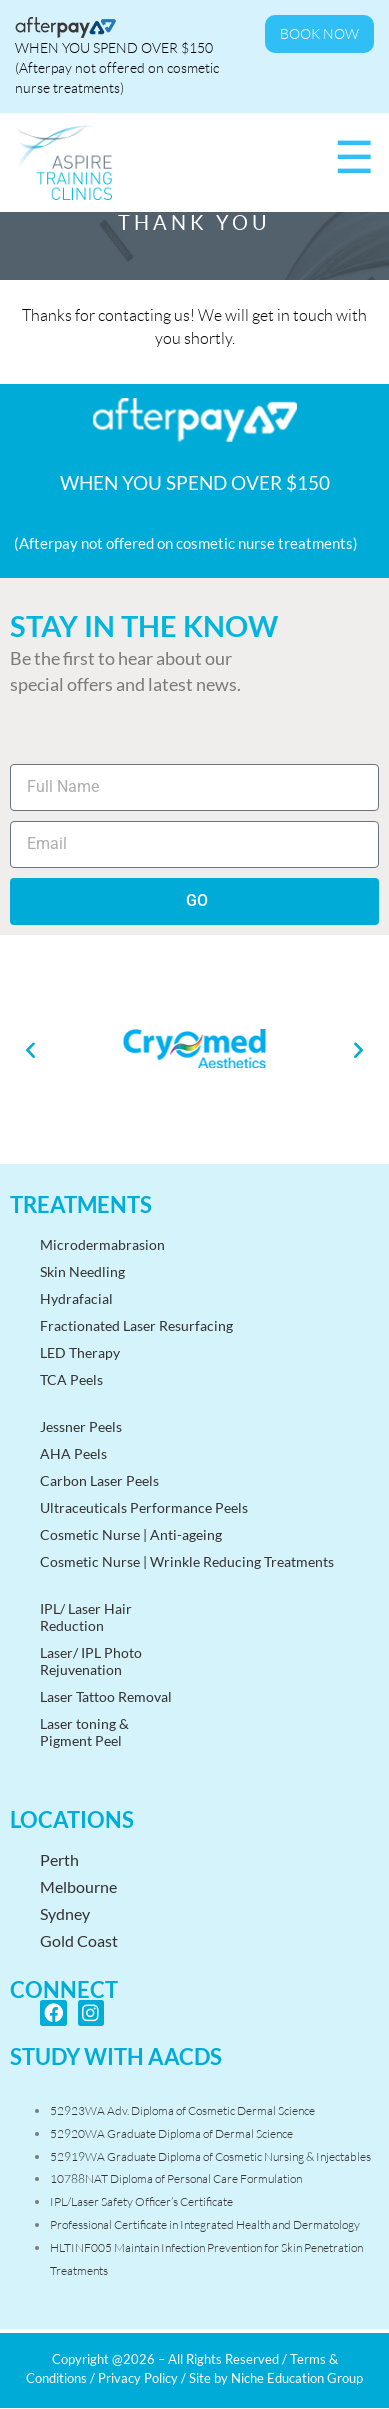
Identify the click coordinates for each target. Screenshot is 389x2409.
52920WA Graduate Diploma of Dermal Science (171, 2133)
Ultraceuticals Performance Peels (144, 1507)
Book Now (319, 34)
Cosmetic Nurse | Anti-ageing (131, 1534)
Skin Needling (82, 1271)
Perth (59, 1859)
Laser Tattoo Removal (106, 1696)
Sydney (65, 1913)
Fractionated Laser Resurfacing (136, 1325)
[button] (30, 1049)
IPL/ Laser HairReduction (86, 1617)
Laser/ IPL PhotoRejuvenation (91, 1661)
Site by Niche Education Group (276, 2378)
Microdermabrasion (102, 1244)
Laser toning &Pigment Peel (84, 1732)
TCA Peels (71, 1379)
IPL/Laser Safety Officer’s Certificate (141, 2201)
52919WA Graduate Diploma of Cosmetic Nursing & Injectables (210, 2156)
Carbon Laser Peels (99, 1480)
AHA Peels (73, 1453)
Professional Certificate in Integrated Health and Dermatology (205, 2224)
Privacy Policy (138, 2378)
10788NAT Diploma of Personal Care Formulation (176, 2178)
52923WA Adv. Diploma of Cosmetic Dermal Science (182, 2110)
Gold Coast (79, 1940)
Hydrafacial (76, 1298)
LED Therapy (80, 1352)
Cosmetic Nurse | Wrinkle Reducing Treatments (187, 1561)
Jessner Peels (81, 1426)
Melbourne (78, 1886)
